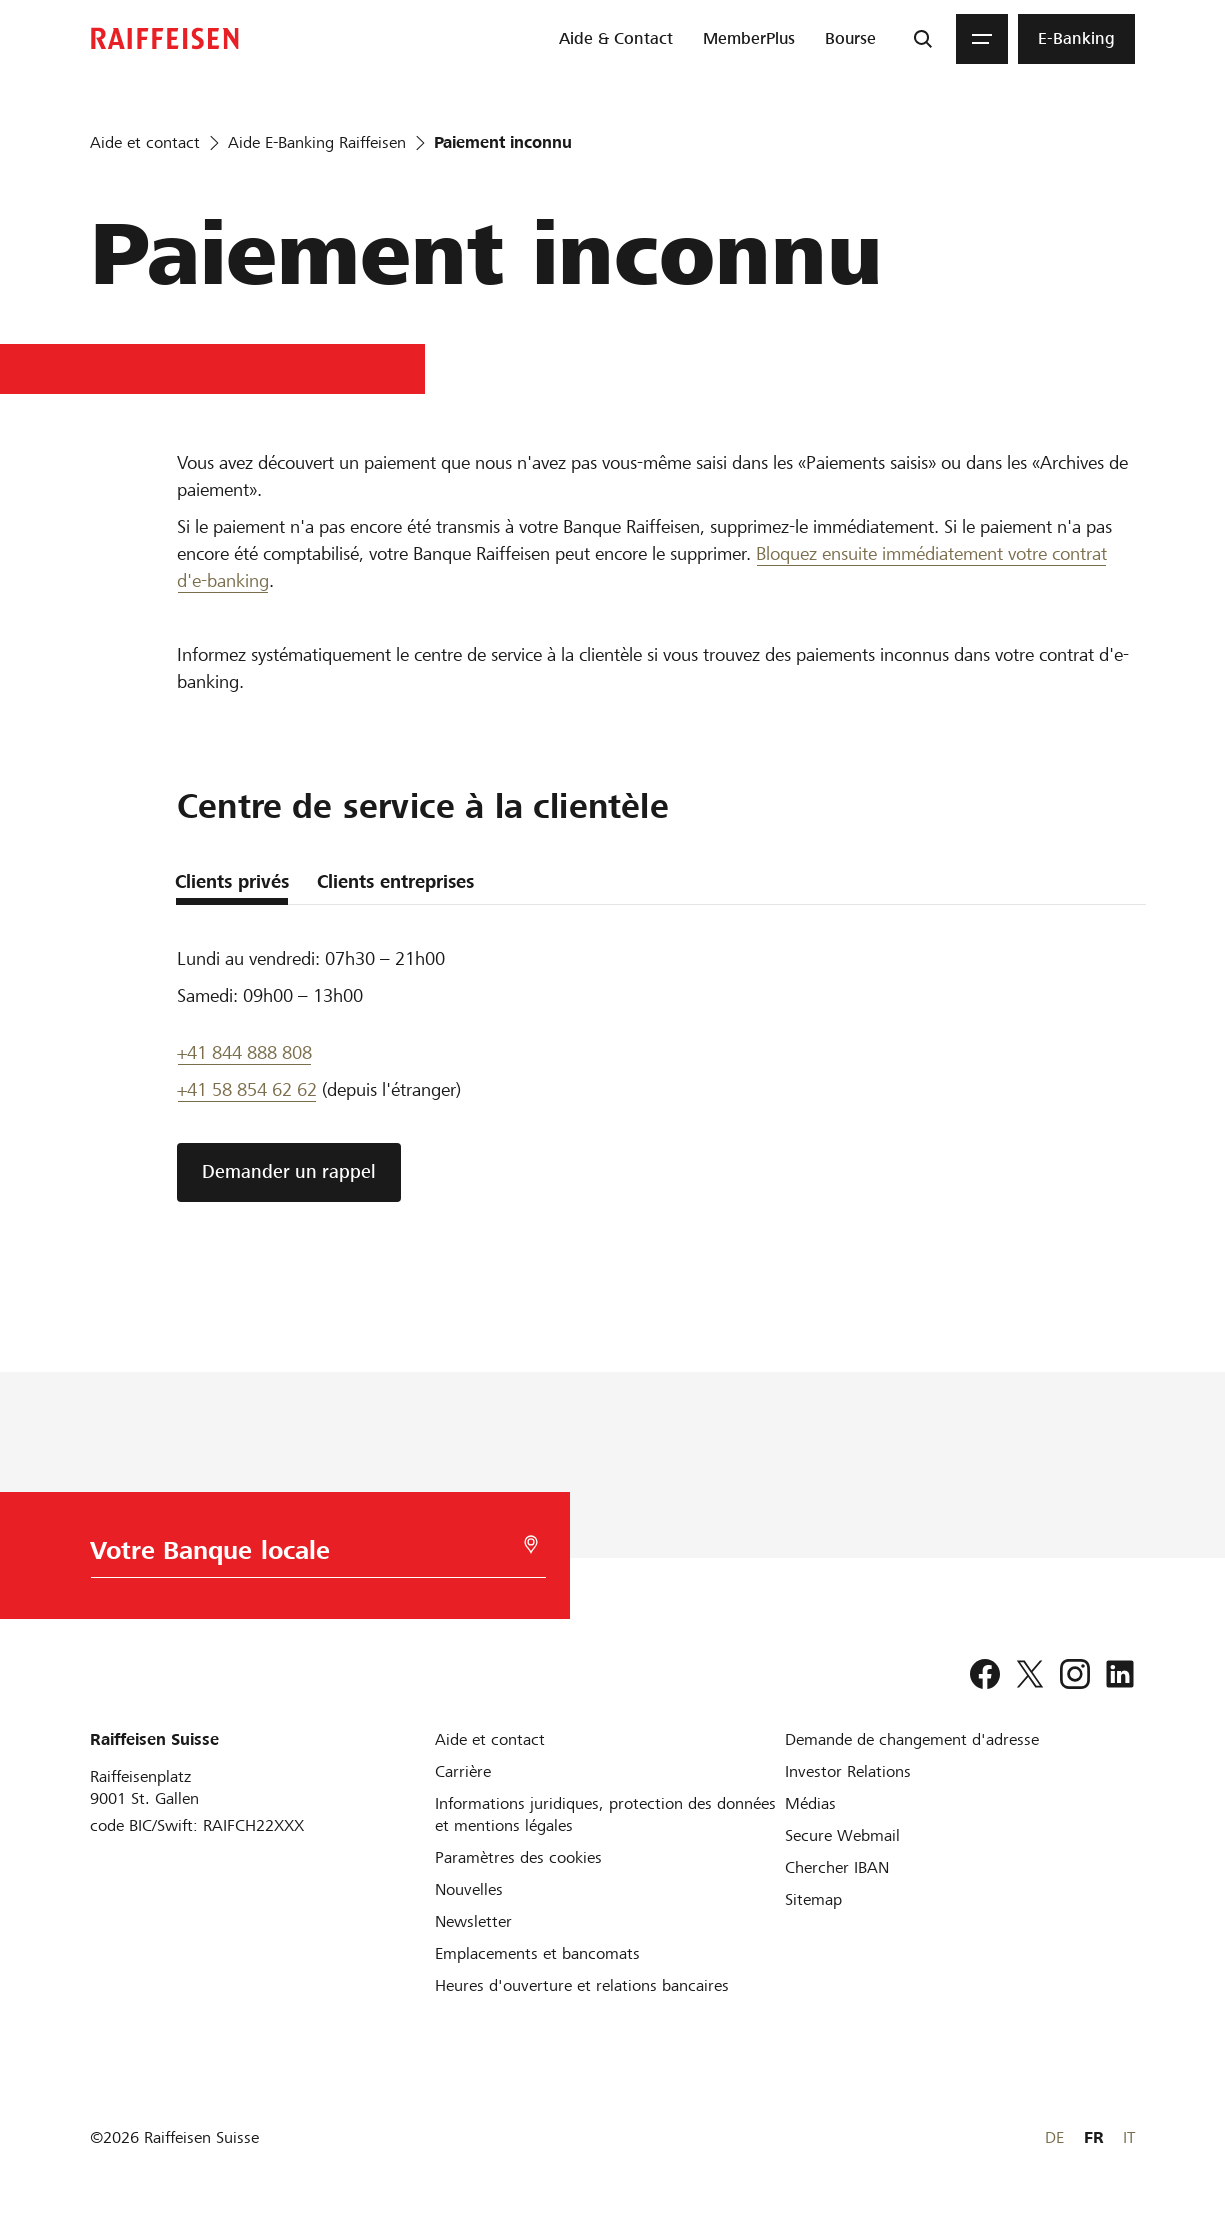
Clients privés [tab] (232, 881)
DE (1054, 2137)
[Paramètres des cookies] (518, 1857)
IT (1129, 2137)
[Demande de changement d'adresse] (912, 1739)
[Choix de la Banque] (313, 1555)
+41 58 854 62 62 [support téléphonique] (247, 1089)
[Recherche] (923, 39)
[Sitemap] (813, 1899)
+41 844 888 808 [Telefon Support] (244, 1052)
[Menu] (982, 39)
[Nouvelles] (469, 1889)
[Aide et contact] (490, 1739)
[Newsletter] (473, 1921)
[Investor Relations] (848, 1771)
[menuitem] (616, 39)
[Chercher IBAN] (837, 1867)
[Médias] (810, 1803)
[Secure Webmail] (842, 1835)
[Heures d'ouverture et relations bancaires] (582, 1985)
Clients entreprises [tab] (395, 881)
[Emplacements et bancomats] (537, 1953)
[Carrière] (463, 1771)
